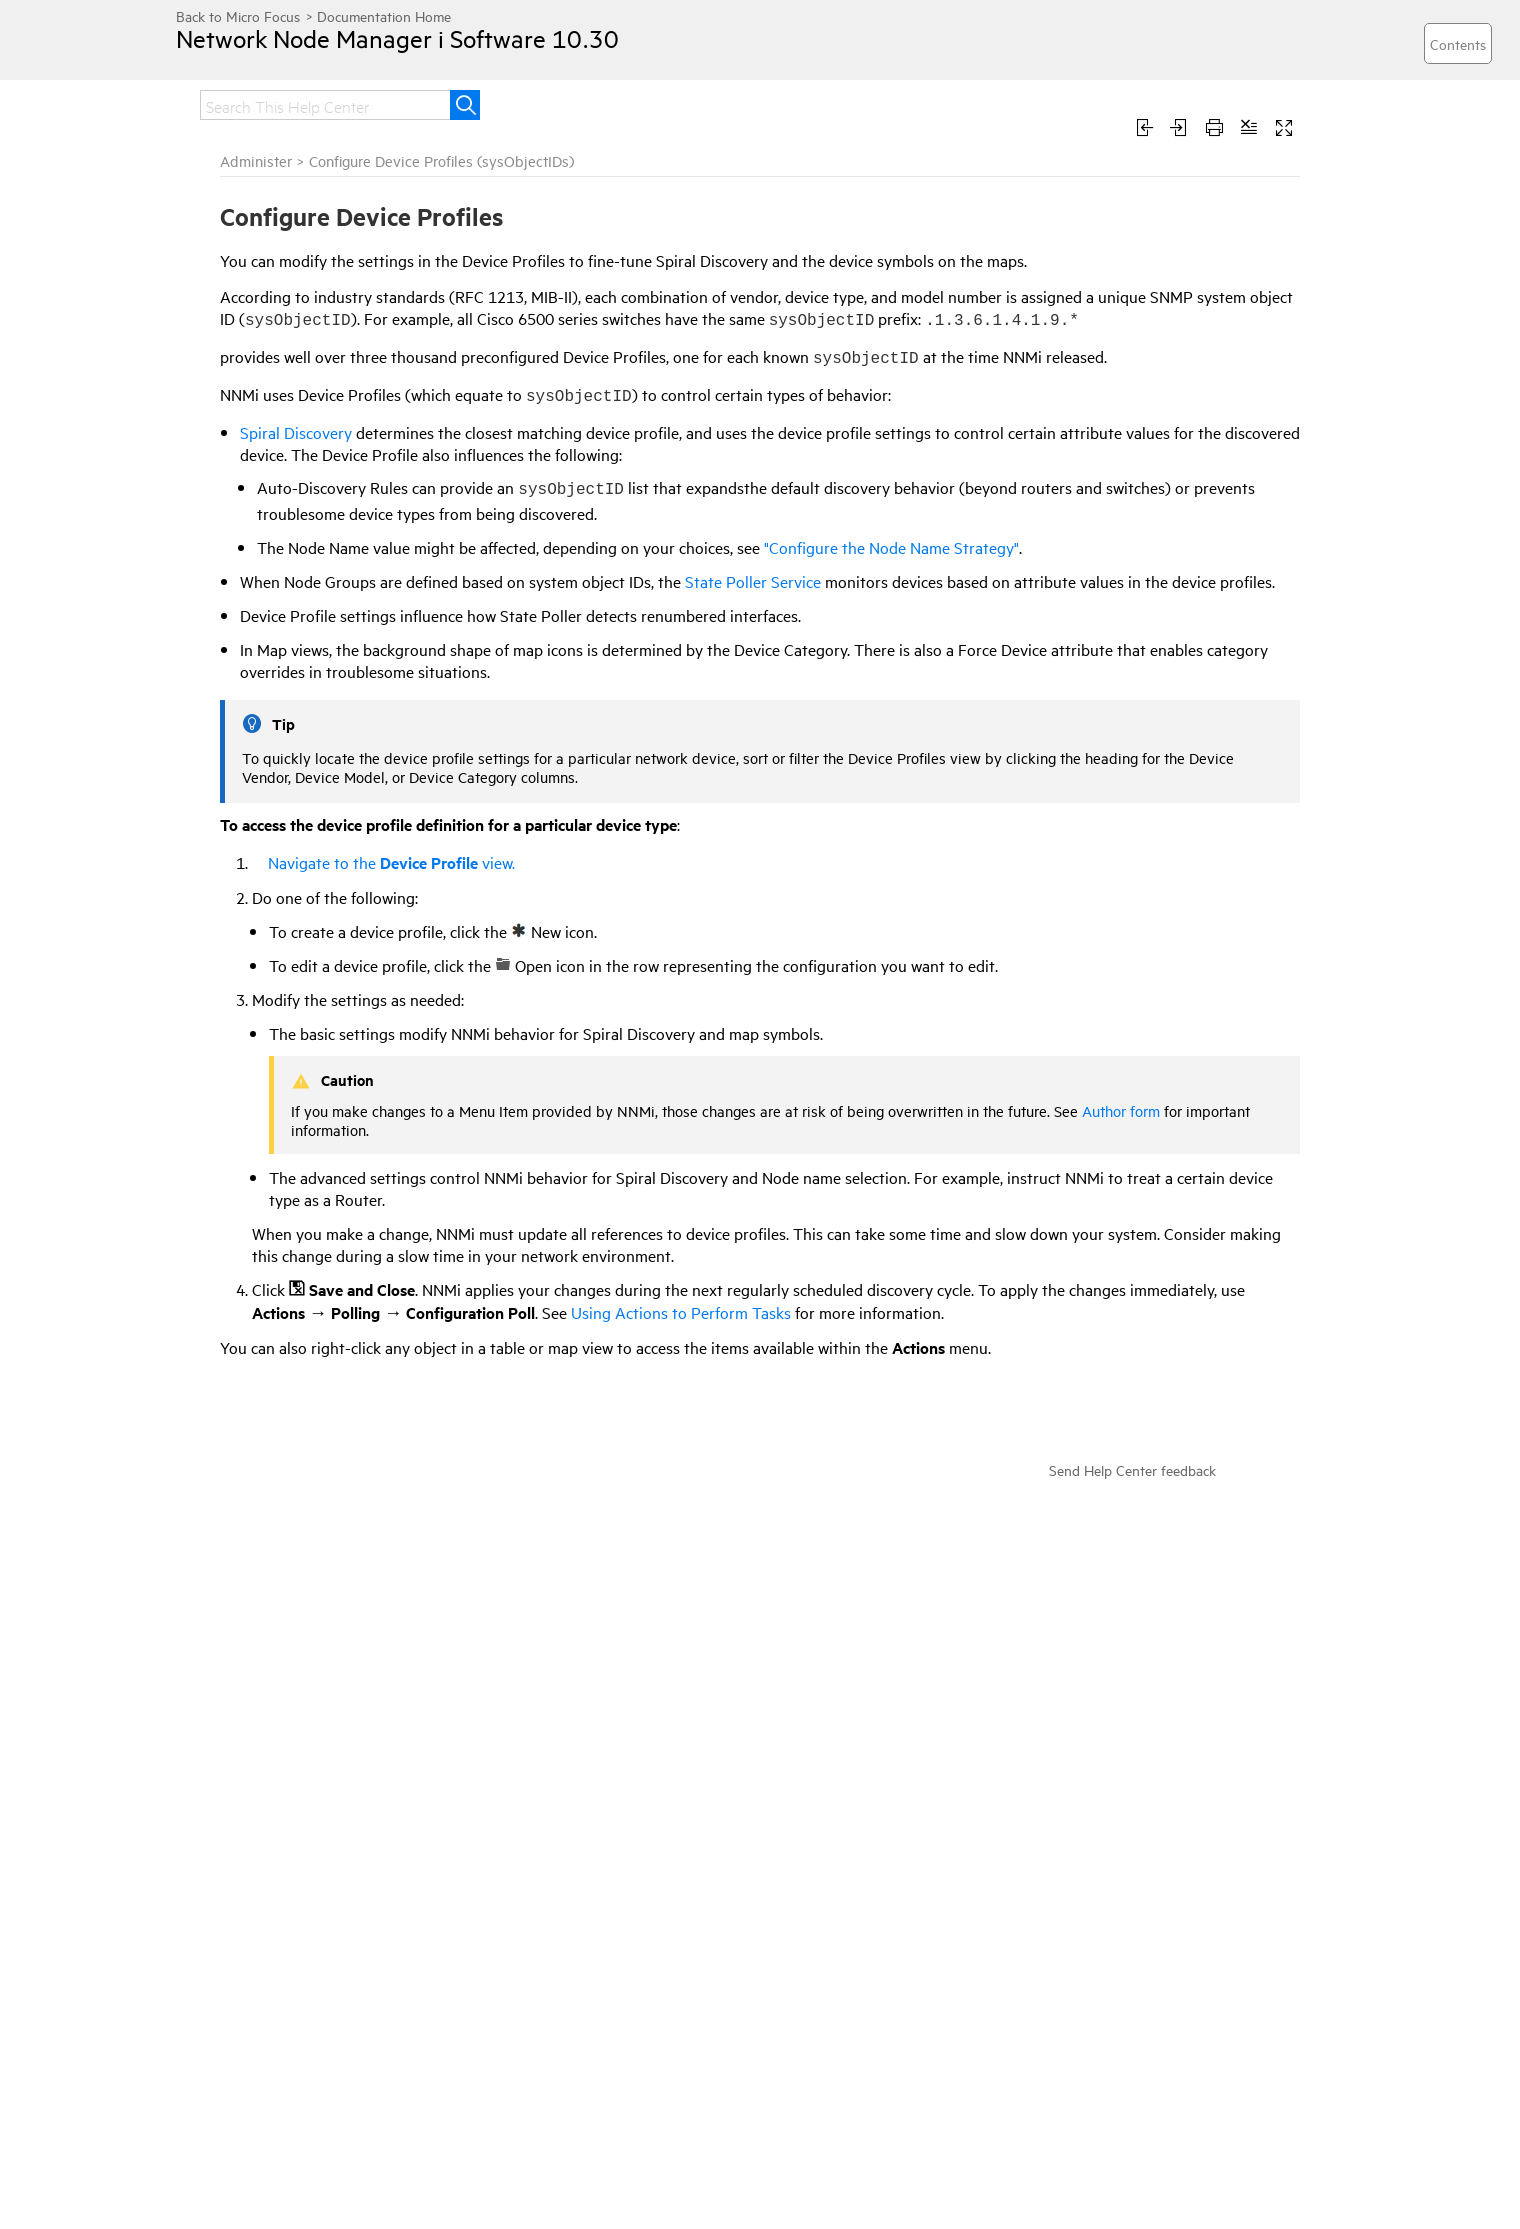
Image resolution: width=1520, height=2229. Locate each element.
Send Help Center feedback (1132, 1469)
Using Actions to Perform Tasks (681, 1312)
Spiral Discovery (296, 432)
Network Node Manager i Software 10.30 (397, 38)
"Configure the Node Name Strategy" (891, 547)
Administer (256, 160)
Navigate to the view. (383, 862)
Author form (1121, 1110)
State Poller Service (753, 581)
